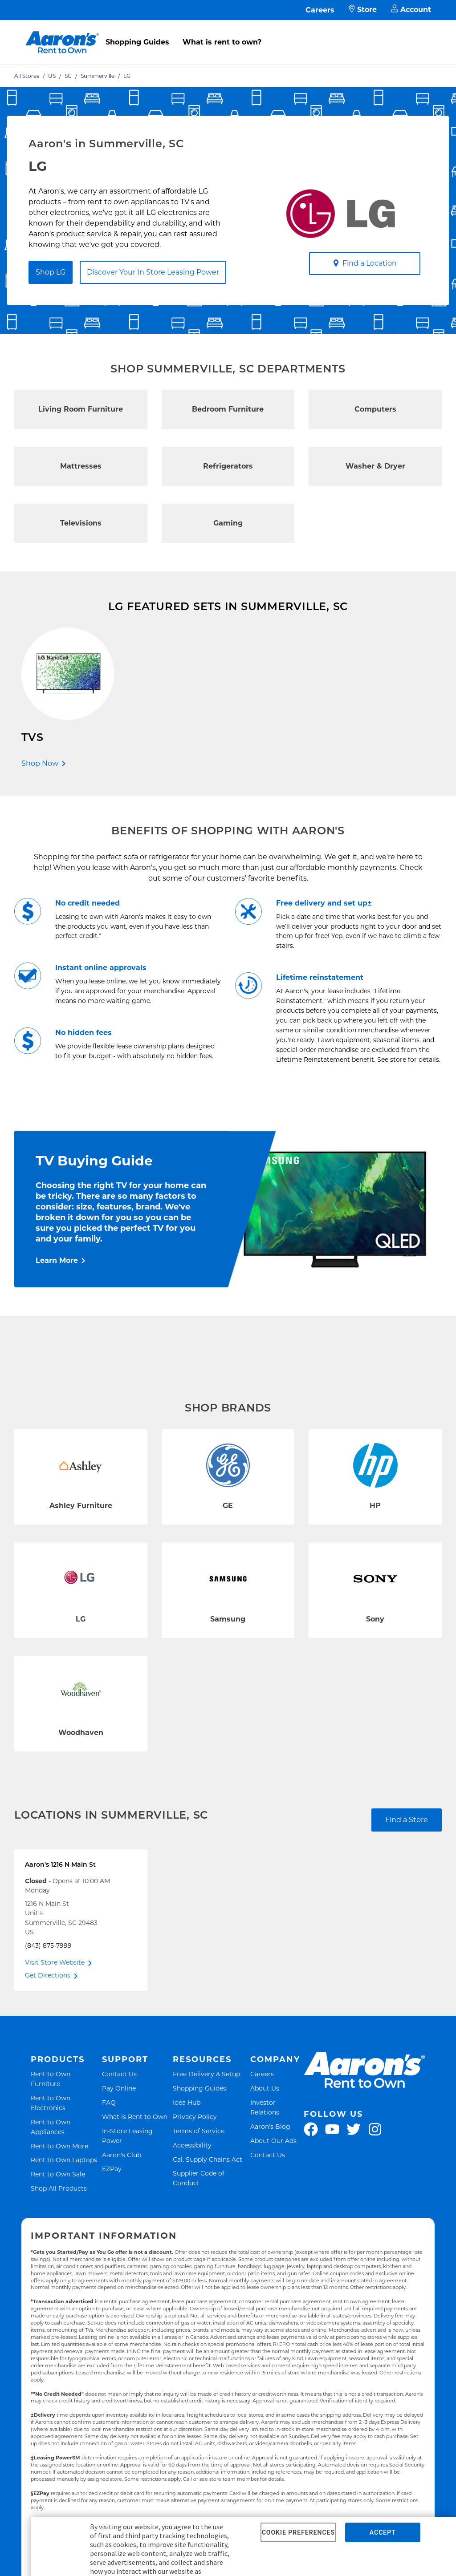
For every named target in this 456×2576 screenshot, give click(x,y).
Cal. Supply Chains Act (207, 2161)
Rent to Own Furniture (65, 2081)
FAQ (109, 2104)
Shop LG (50, 272)
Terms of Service (198, 2132)
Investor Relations (275, 2109)
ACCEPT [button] (383, 2532)
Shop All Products (59, 2190)
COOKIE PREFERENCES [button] (298, 2532)
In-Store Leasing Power (135, 2138)
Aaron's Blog (270, 2128)
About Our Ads (273, 2142)
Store (363, 10)
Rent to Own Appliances (65, 2129)
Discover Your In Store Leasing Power (153, 272)
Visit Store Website (55, 1964)
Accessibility (192, 2147)
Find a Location (365, 263)
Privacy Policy (195, 2118)
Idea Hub (186, 2104)
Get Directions (47, 1977)
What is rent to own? (222, 42)
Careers (319, 10)
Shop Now (39, 763)
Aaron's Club (121, 2156)
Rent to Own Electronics (65, 2105)
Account (411, 10)
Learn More (57, 1262)
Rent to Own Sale (58, 2176)
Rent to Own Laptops (64, 2162)
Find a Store (406, 1821)
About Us (264, 2090)
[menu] (228, 32)
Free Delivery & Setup (206, 2075)
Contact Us (119, 2075)
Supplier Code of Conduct (209, 2180)
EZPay (112, 2171)
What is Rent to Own (134, 2118)
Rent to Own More (59, 2147)
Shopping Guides (137, 42)
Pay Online (119, 2090)
